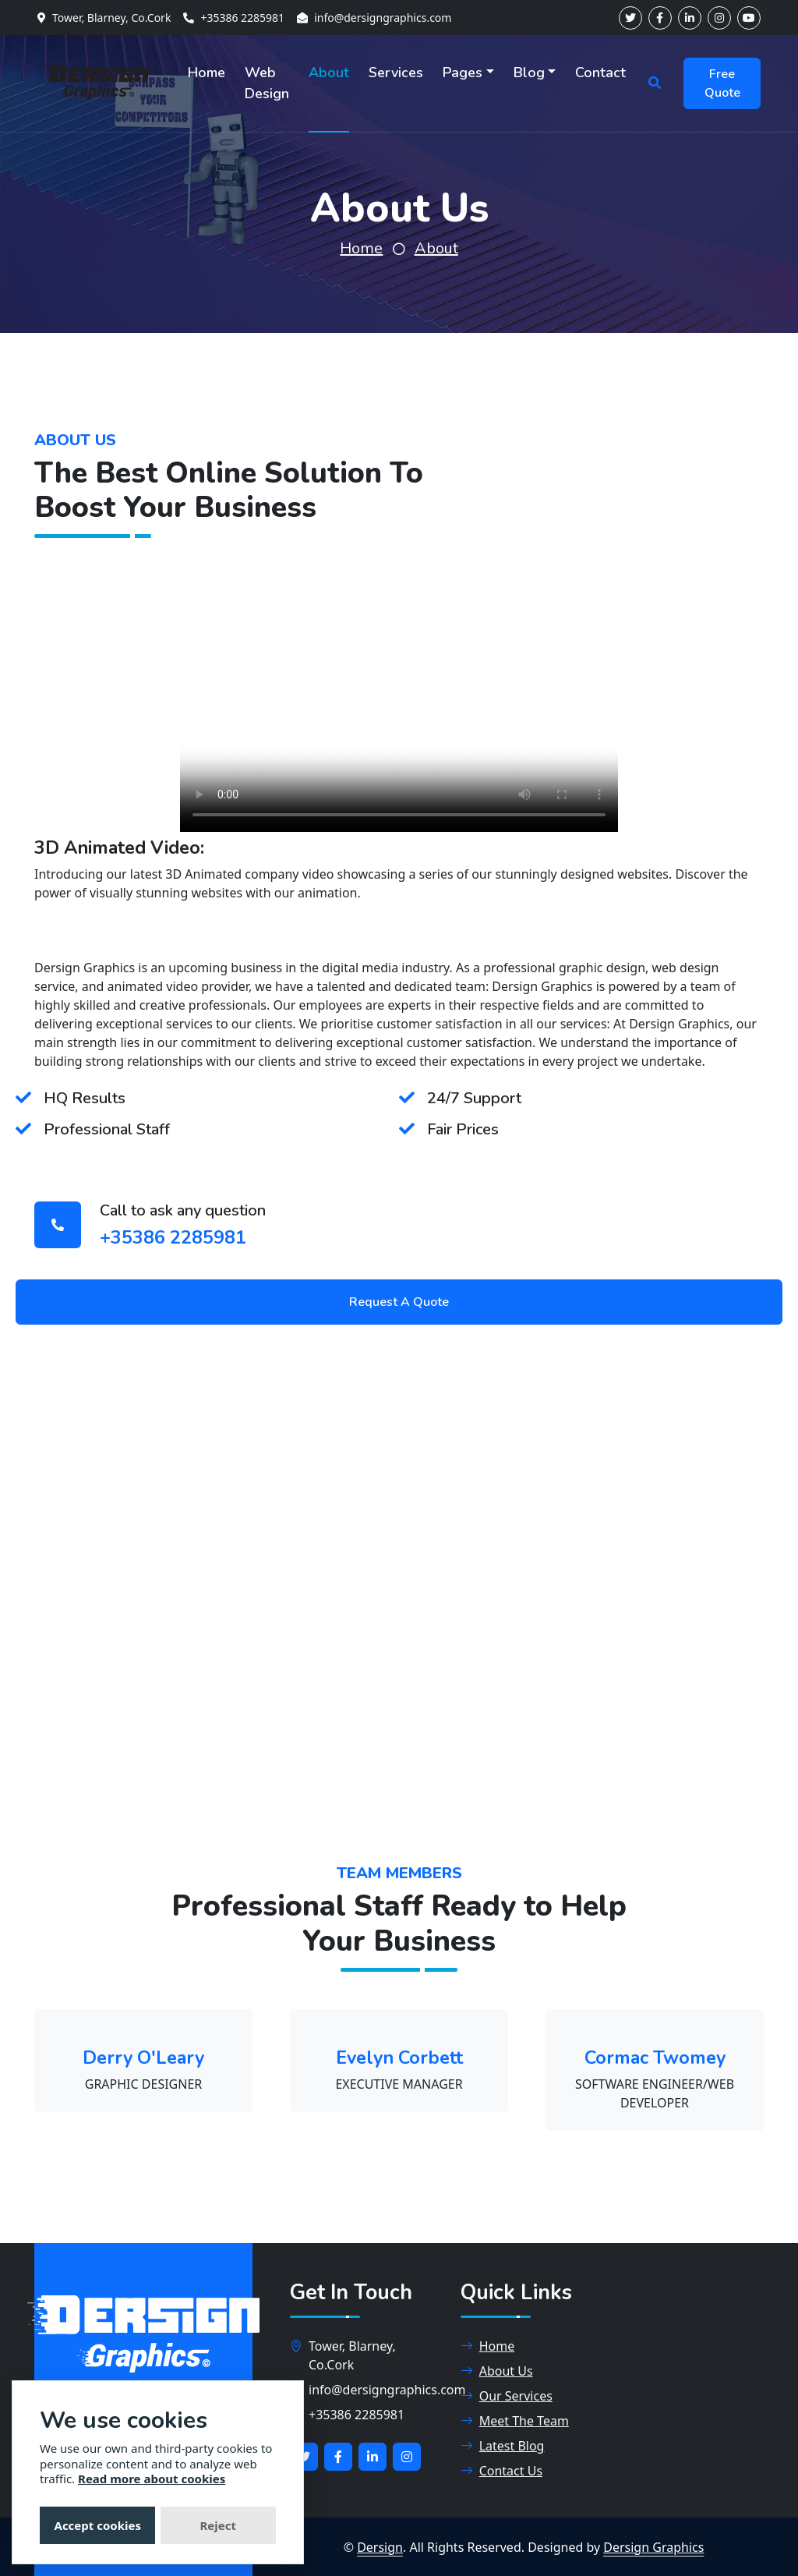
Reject (218, 2525)
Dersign (380, 2547)
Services (396, 72)
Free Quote (722, 83)
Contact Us (501, 2470)
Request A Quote (399, 1302)
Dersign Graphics (653, 2547)
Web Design (267, 83)
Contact (600, 72)
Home (206, 72)
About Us (497, 2371)
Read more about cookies (151, 2478)
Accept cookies (98, 2525)
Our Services (507, 2395)
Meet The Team (515, 2420)
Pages (462, 72)
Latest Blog (503, 2445)
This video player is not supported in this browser (399, 722)
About (329, 72)
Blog (529, 72)
